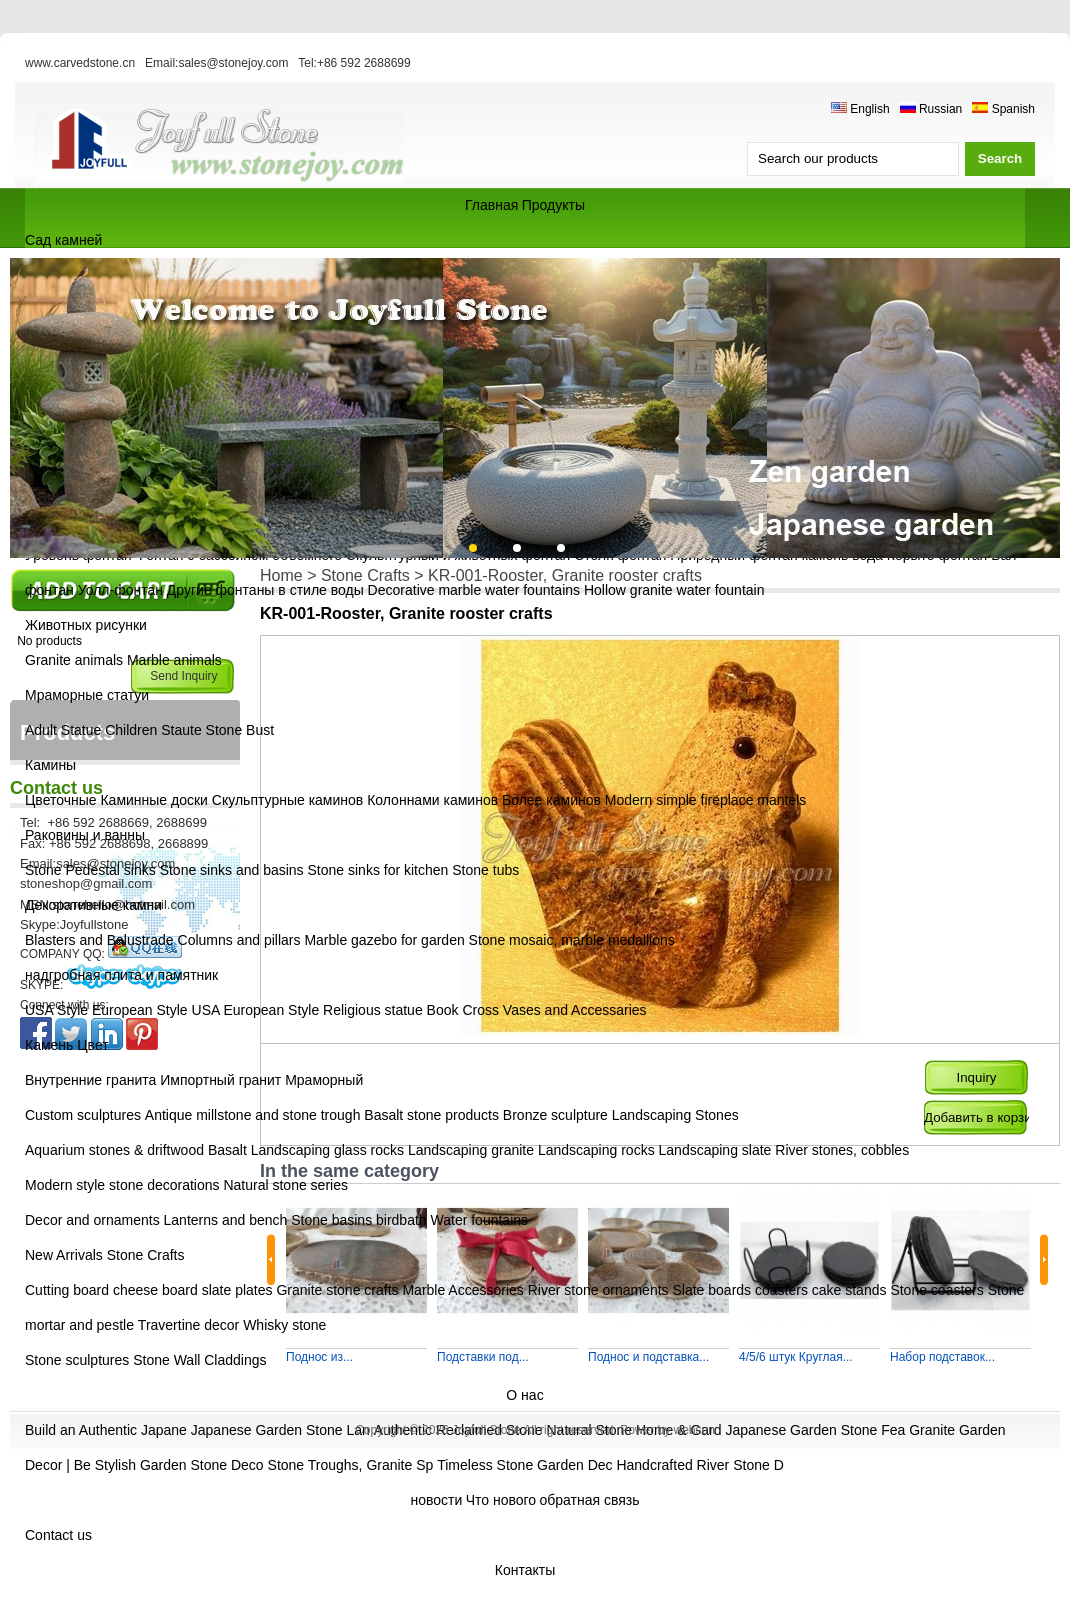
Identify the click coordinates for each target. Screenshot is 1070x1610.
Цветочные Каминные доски (118, 800)
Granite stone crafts (337, 1290)
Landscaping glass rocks (327, 1150)
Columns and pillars (239, 940)
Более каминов (551, 800)
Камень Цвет (67, 1045)
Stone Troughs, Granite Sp (351, 1465)
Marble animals (174, 660)
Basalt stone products (431, 1115)
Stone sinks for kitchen (378, 870)
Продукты (553, 205)
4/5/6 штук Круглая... (796, 1357)
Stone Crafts (146, 1255)
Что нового (501, 1500)
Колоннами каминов (434, 800)
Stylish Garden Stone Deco (179, 1465)
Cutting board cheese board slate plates (149, 1290)
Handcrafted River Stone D (699, 1465)
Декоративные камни (93, 905)
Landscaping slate (715, 1150)
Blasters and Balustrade (99, 940)
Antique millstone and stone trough (253, 1115)
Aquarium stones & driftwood (114, 1150)
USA (206, 1010)
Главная (491, 205)
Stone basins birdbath (358, 1220)
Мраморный (324, 1080)
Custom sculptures (83, 1115)
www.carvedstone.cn (80, 63)
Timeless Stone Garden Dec (524, 1465)
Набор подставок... (942, 1357)
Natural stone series (285, 1185)
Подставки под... (483, 1357)
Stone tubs (485, 870)
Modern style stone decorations (122, 1185)
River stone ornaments (598, 1290)
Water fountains (480, 1220)
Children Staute (153, 730)
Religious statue (373, 1010)
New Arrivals (64, 1255)
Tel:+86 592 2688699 (354, 63)
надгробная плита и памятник (121, 975)
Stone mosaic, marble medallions (572, 940)
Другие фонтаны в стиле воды (265, 590)
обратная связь (589, 1500)
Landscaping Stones (675, 1115)
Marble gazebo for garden (384, 940)
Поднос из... (319, 1357)
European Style (140, 1010)
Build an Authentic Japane (106, 1430)
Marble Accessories (462, 1290)
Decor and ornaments (92, 1220)
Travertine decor (188, 1325)
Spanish (1003, 109)
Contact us (58, 1535)
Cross (480, 1010)
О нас (524, 1395)
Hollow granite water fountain (674, 590)
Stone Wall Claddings (199, 1360)
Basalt (227, 1150)
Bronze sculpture (555, 1115)
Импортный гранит (220, 1080)
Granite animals (74, 660)
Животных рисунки (86, 625)
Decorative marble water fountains (474, 590)
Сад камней (63, 240)
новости (437, 1500)
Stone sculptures (77, 1360)
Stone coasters (936, 1290)
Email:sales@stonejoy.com (216, 63)
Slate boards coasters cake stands (779, 1290)
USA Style (56, 1010)
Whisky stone (284, 1325)
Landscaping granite (471, 1150)
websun (693, 1430)
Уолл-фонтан (122, 590)
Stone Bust (240, 730)
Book (443, 1010)
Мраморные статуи (87, 695)
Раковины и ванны (85, 835)
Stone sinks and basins (232, 870)
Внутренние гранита (90, 1080)
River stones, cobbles (842, 1150)
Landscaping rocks (596, 1150)
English (860, 109)
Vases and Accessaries (575, 1010)
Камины (50, 765)
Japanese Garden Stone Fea (815, 1430)
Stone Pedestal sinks (90, 870)
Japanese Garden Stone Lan (280, 1430)
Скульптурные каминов (289, 800)
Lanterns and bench (226, 1220)
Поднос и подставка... (648, 1357)
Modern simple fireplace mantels (706, 800)
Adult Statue (63, 730)
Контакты (525, 1570)
